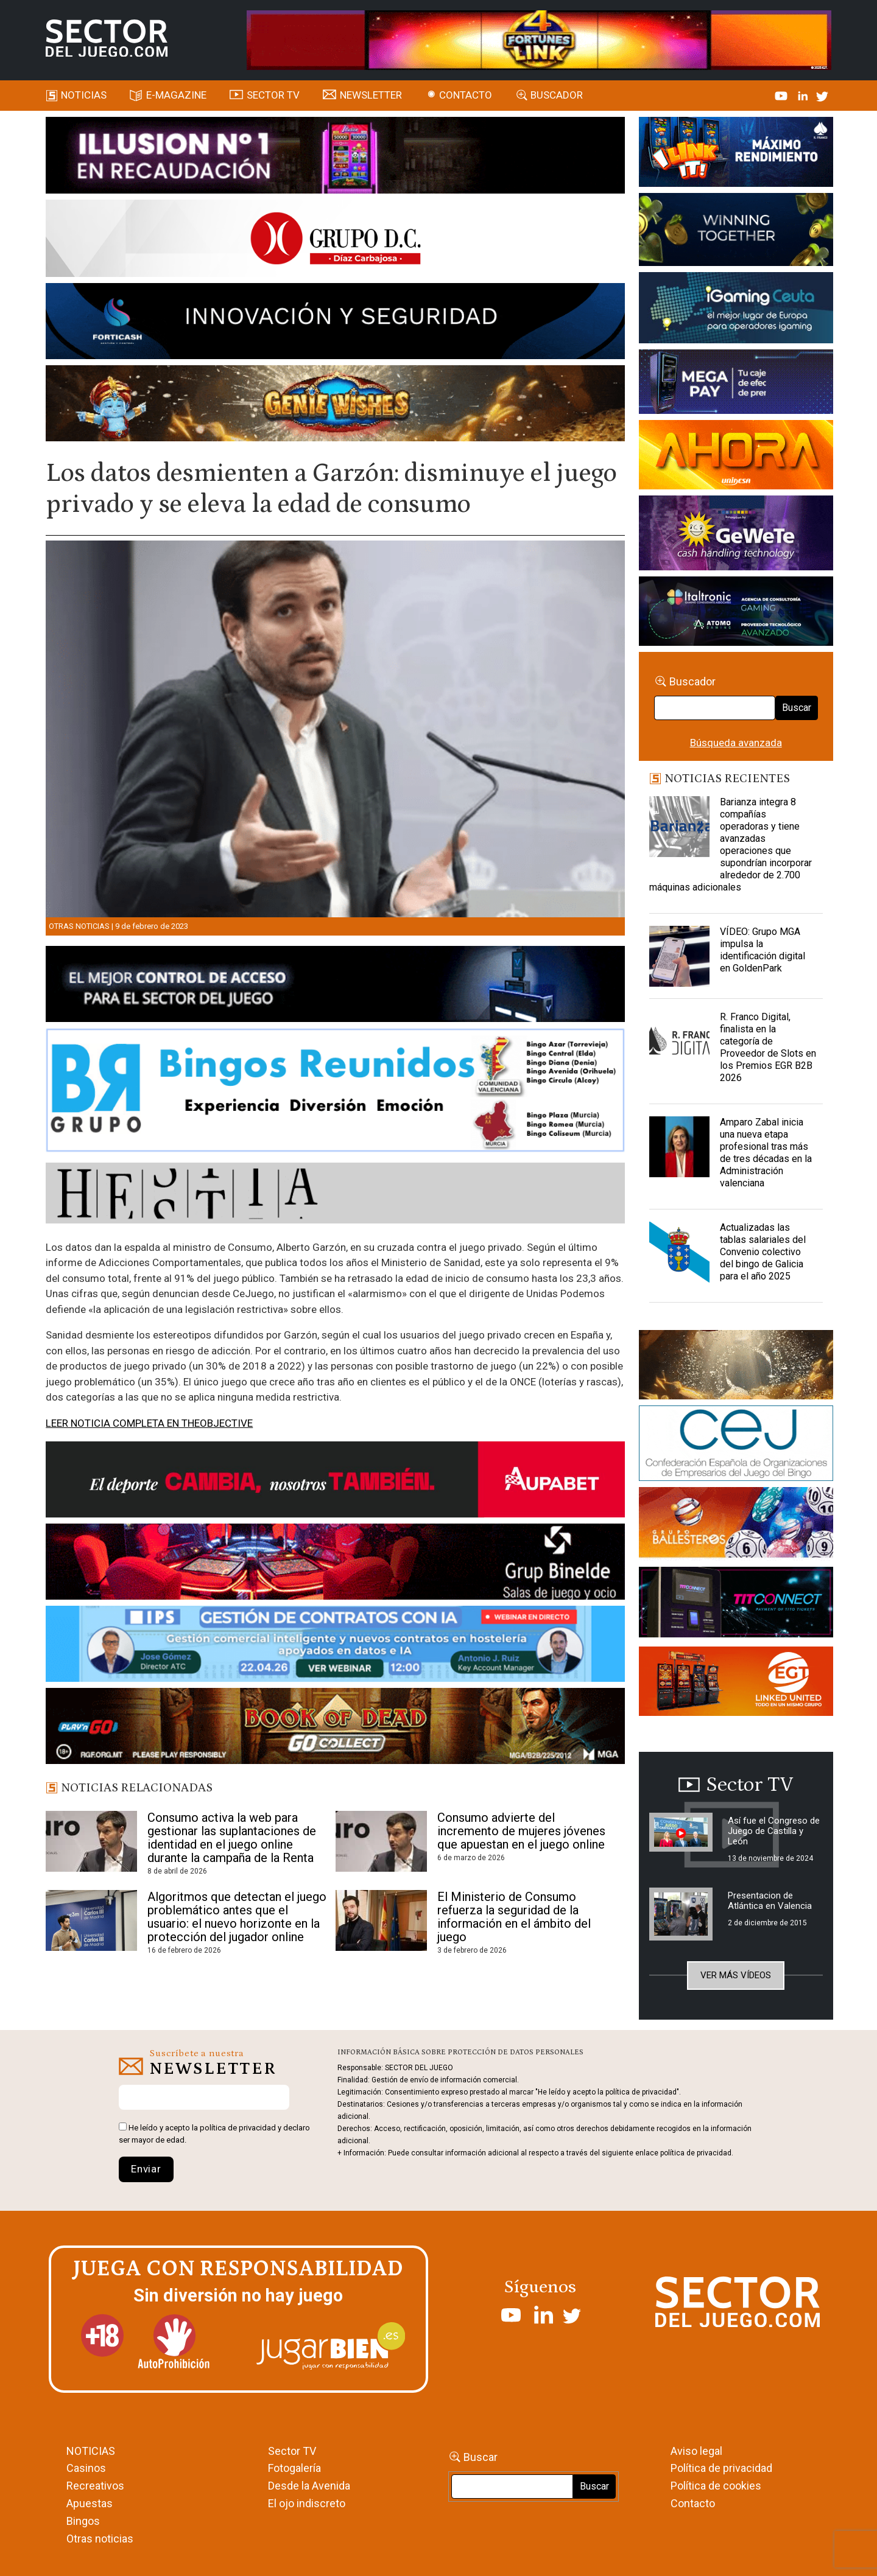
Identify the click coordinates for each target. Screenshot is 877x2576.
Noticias (84, 95)
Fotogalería (294, 2468)
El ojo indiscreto (306, 2503)
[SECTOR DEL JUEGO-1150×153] (335, 240)
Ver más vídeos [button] (735, 1975)
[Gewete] (736, 535)
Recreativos (95, 2485)
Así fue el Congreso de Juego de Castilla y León (774, 1831)
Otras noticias (79, 926)
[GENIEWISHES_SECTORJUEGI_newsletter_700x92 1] (335, 405)
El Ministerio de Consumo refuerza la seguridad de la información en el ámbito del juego (514, 1917)
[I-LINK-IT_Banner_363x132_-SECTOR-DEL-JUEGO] (736, 154)
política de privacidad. (696, 2153)
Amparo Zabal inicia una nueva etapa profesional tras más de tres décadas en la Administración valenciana (766, 1152)
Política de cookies (716, 2485)
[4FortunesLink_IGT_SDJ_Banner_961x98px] (539, 39)
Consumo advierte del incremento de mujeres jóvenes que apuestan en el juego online (521, 1831)
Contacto (465, 95)
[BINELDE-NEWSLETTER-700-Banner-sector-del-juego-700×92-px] (335, 1564)
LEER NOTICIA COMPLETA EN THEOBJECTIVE (149, 1423)
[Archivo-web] (736, 613)
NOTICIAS (90, 2451)
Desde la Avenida (309, 2485)
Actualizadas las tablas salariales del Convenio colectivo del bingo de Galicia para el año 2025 (763, 1252)
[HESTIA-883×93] (335, 1195)
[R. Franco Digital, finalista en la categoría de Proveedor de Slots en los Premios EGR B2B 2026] (679, 1041)
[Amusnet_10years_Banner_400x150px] (736, 232)
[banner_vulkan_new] (335, 986)
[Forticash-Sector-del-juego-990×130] (335, 323)
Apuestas (89, 2503)
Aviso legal (696, 2451)
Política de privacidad (721, 2468)
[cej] (736, 1446)
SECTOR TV (273, 95)
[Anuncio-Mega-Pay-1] (736, 383)
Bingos (83, 2521)
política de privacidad (238, 2127)
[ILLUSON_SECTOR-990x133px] (335, 157)
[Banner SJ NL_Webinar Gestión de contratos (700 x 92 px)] (335, 1646)
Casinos (86, 2468)
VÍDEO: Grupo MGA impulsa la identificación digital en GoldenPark (762, 950)
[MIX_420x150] (736, 1683)
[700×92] (335, 1728)
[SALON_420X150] (736, 456)
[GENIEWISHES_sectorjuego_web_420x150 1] (736, 1367)
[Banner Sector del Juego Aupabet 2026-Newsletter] (335, 1481)
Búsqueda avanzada (736, 743)
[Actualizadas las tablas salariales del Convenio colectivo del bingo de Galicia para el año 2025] (679, 1252)
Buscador (556, 95)
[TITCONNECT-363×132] (736, 1604)
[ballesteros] (736, 1526)
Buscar (796, 707)
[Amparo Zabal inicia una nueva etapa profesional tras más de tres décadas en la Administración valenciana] (679, 1146)
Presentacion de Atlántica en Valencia (770, 1900)
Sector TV (292, 2451)
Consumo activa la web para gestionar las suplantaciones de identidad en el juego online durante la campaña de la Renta (231, 1837)
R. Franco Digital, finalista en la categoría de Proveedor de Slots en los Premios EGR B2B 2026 (768, 1047)
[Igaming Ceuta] (736, 310)
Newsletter (371, 95)
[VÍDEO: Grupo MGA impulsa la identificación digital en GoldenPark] (679, 956)
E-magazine (176, 95)
